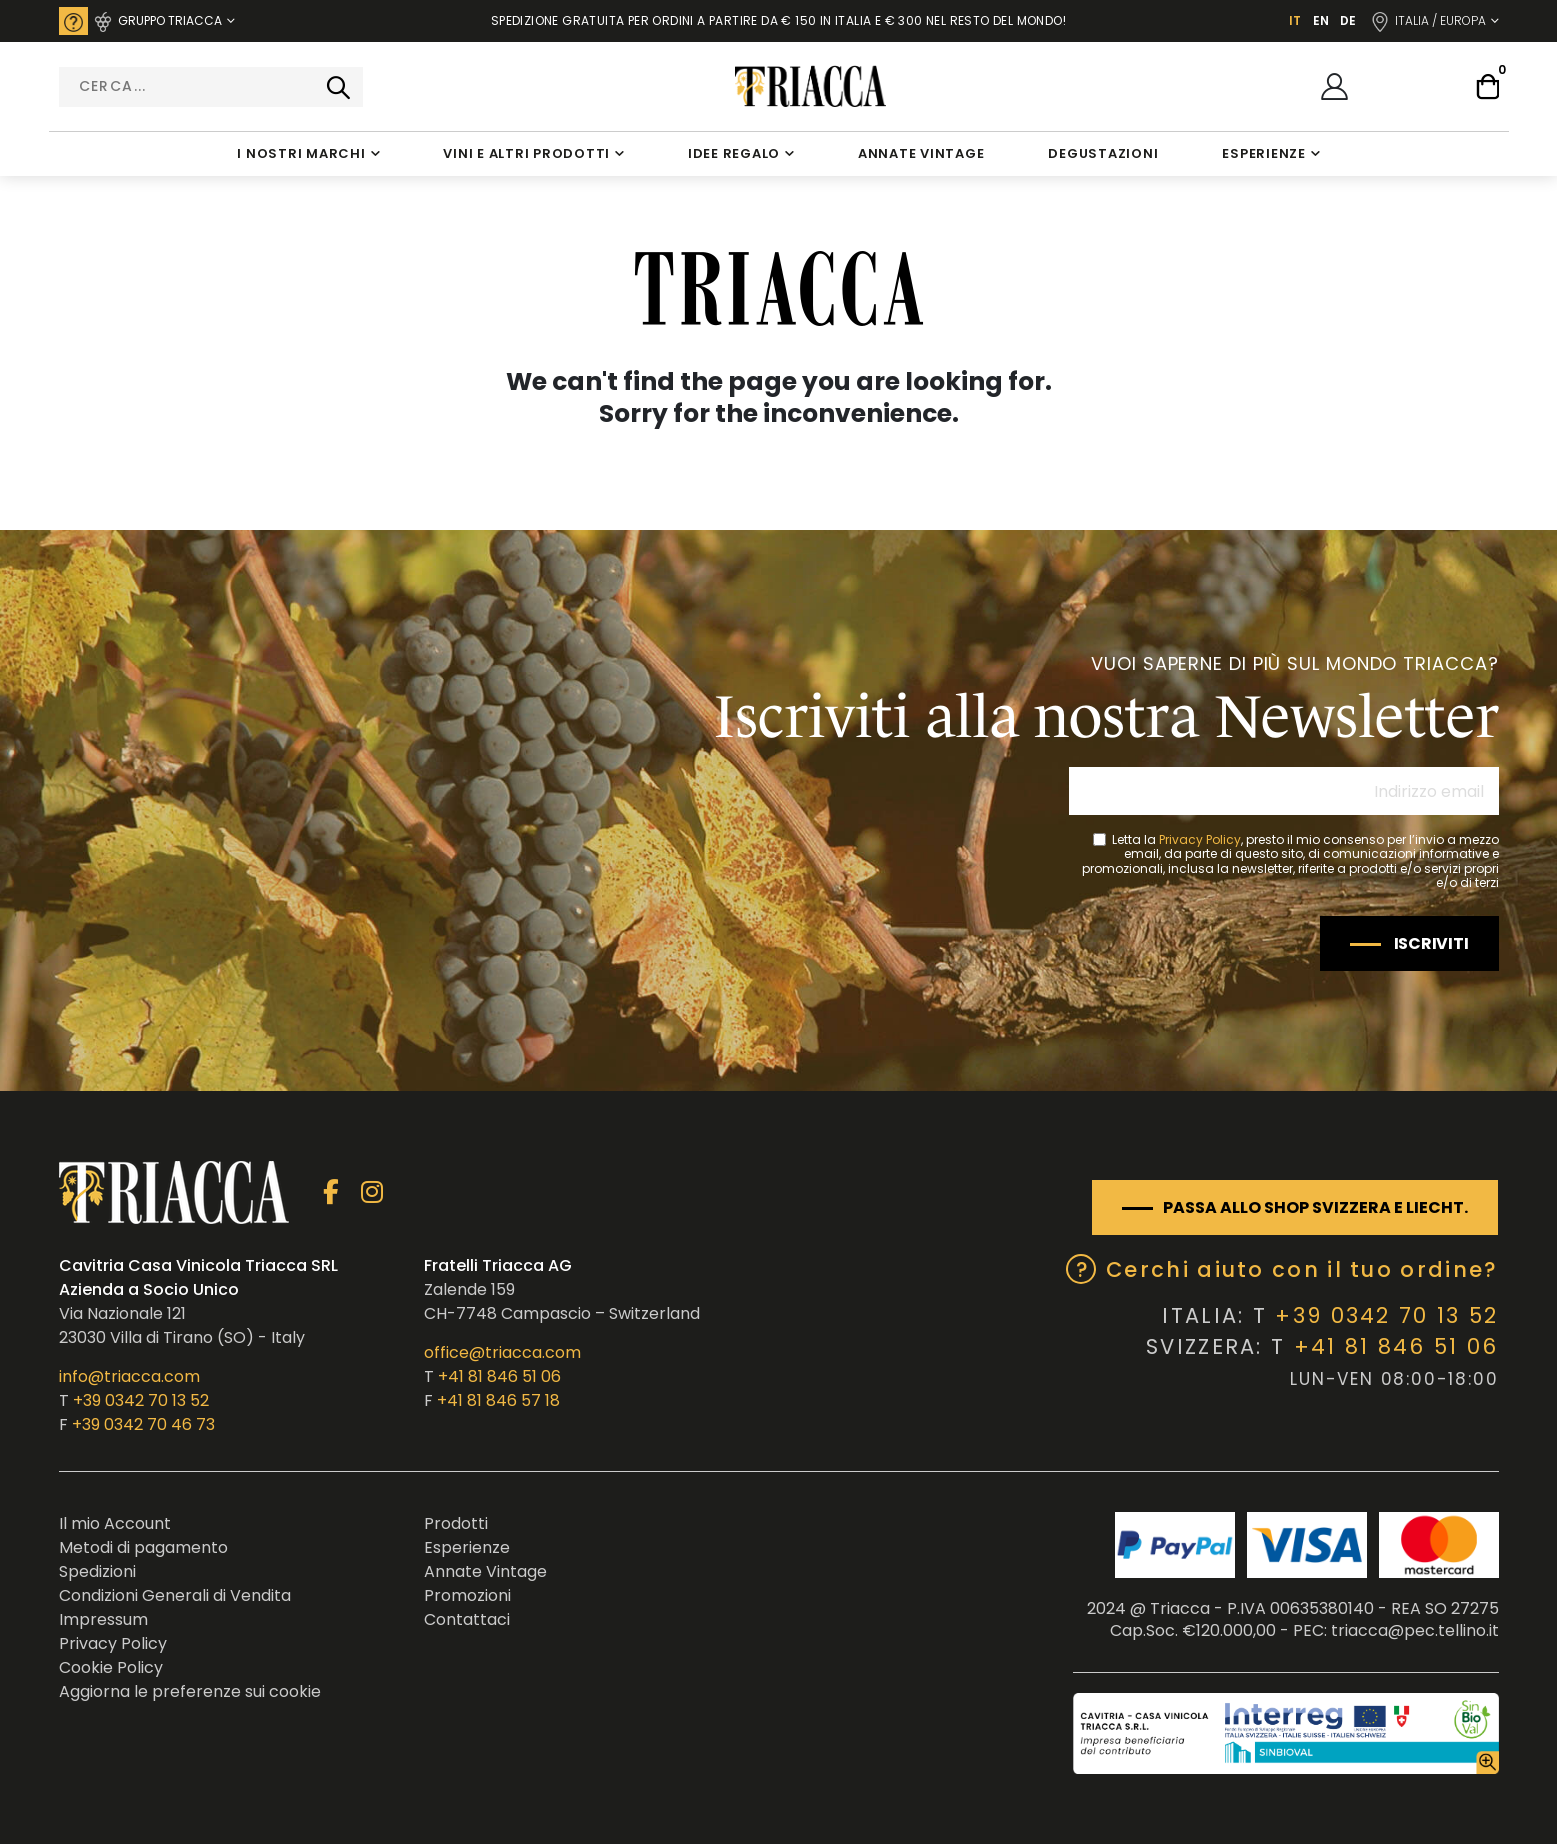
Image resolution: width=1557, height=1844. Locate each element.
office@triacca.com (502, 1352)
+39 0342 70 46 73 (143, 1424)
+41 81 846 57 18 (498, 1400)
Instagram (372, 1192)
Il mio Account (115, 1523)
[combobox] (211, 87)
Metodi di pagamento (143, 1547)
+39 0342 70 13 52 (141, 1400)
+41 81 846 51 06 (499, 1376)
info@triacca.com (129, 1376)
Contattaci (467, 1619)
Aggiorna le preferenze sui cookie (190, 1691)
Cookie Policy (111, 1667)
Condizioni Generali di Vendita (175, 1595)
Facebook (331, 1192)
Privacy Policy (1200, 839)
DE (1348, 20)
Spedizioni (97, 1571)
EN (1321, 20)
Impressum (103, 1619)
